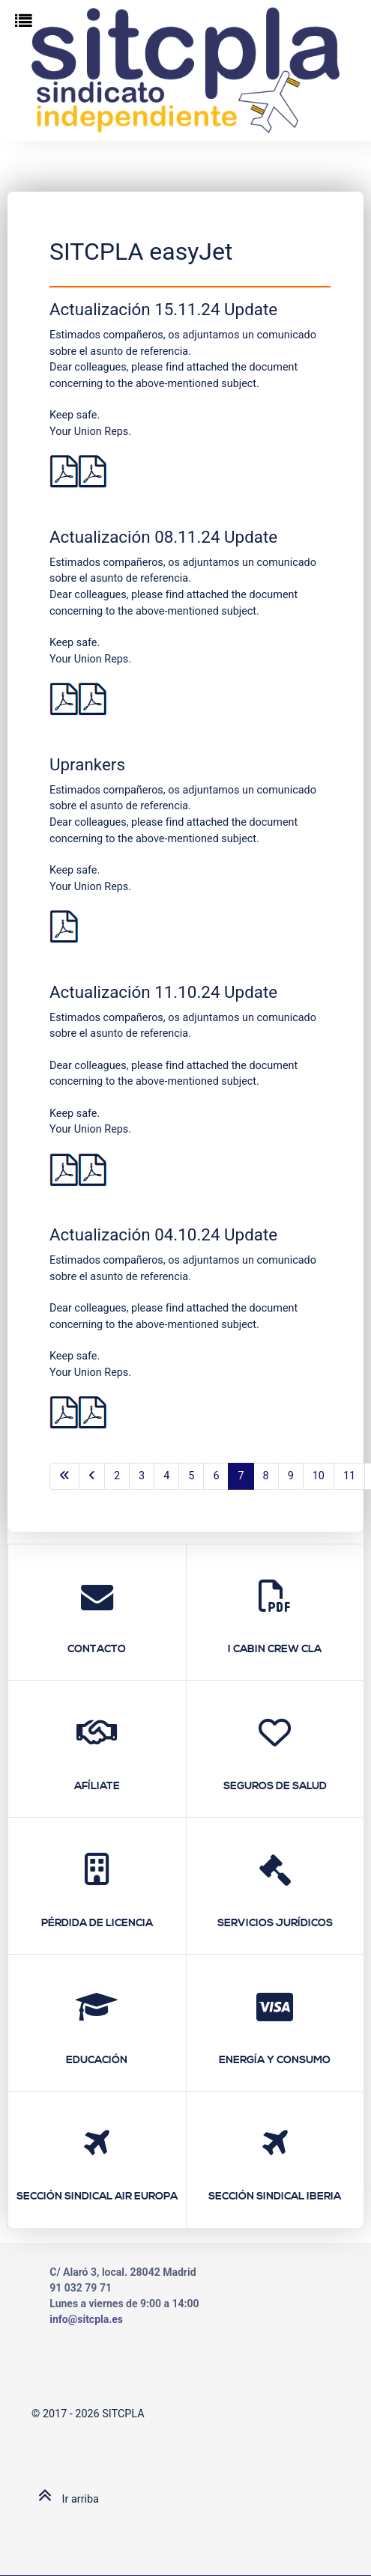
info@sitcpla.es (86, 2319)
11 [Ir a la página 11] (349, 1476)
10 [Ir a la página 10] (319, 1476)
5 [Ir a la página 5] (191, 1476)
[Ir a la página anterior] (92, 1476)
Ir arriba (65, 2499)
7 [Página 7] (241, 1476)
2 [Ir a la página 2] (117, 1476)
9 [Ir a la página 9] (291, 1476)
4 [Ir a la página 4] (166, 1476)
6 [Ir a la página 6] (216, 1476)
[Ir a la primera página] (64, 1476)
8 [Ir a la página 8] (266, 1476)
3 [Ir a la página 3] (142, 1476)
